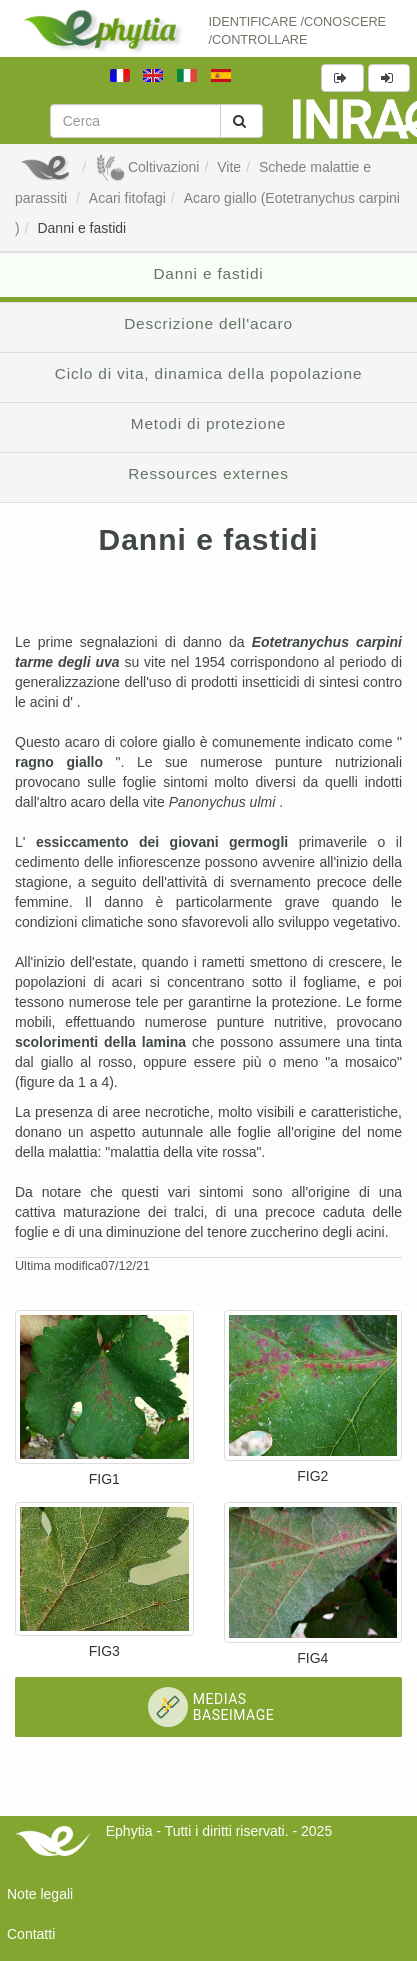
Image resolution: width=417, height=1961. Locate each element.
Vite (229, 167)
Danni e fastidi (81, 228)
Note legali (40, 1894)
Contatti (31, 1934)
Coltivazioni (147, 167)
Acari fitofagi (127, 198)
